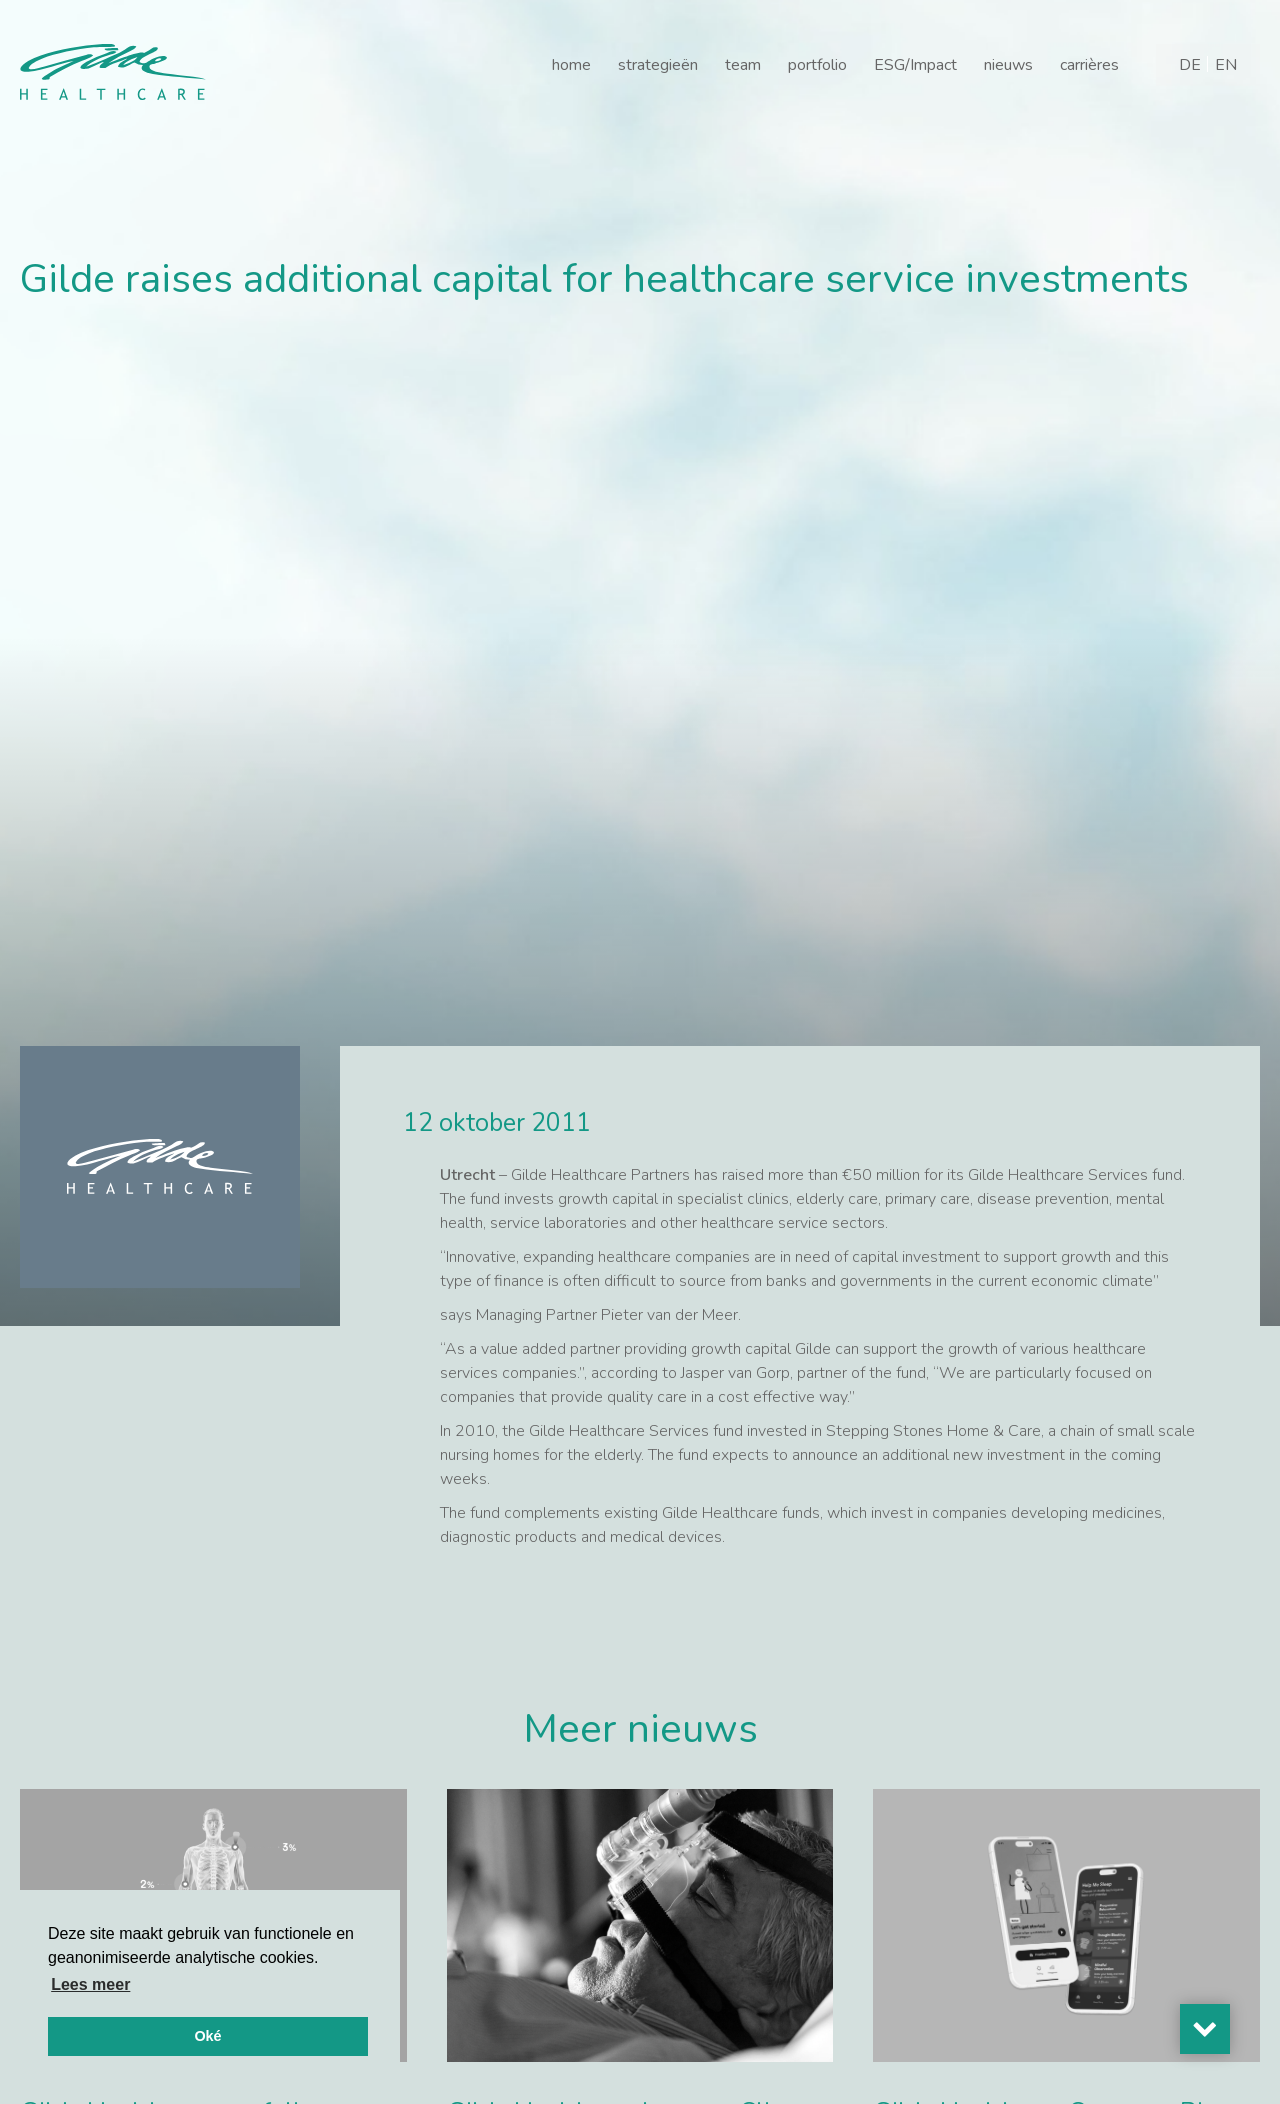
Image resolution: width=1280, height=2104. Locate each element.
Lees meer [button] (90, 1984)
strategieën (658, 65)
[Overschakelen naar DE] (1190, 65)
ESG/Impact (915, 65)
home (571, 65)
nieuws (1008, 65)
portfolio (817, 65)
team (743, 65)
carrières (1089, 65)
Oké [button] (207, 2036)
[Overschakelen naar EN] (1226, 65)
